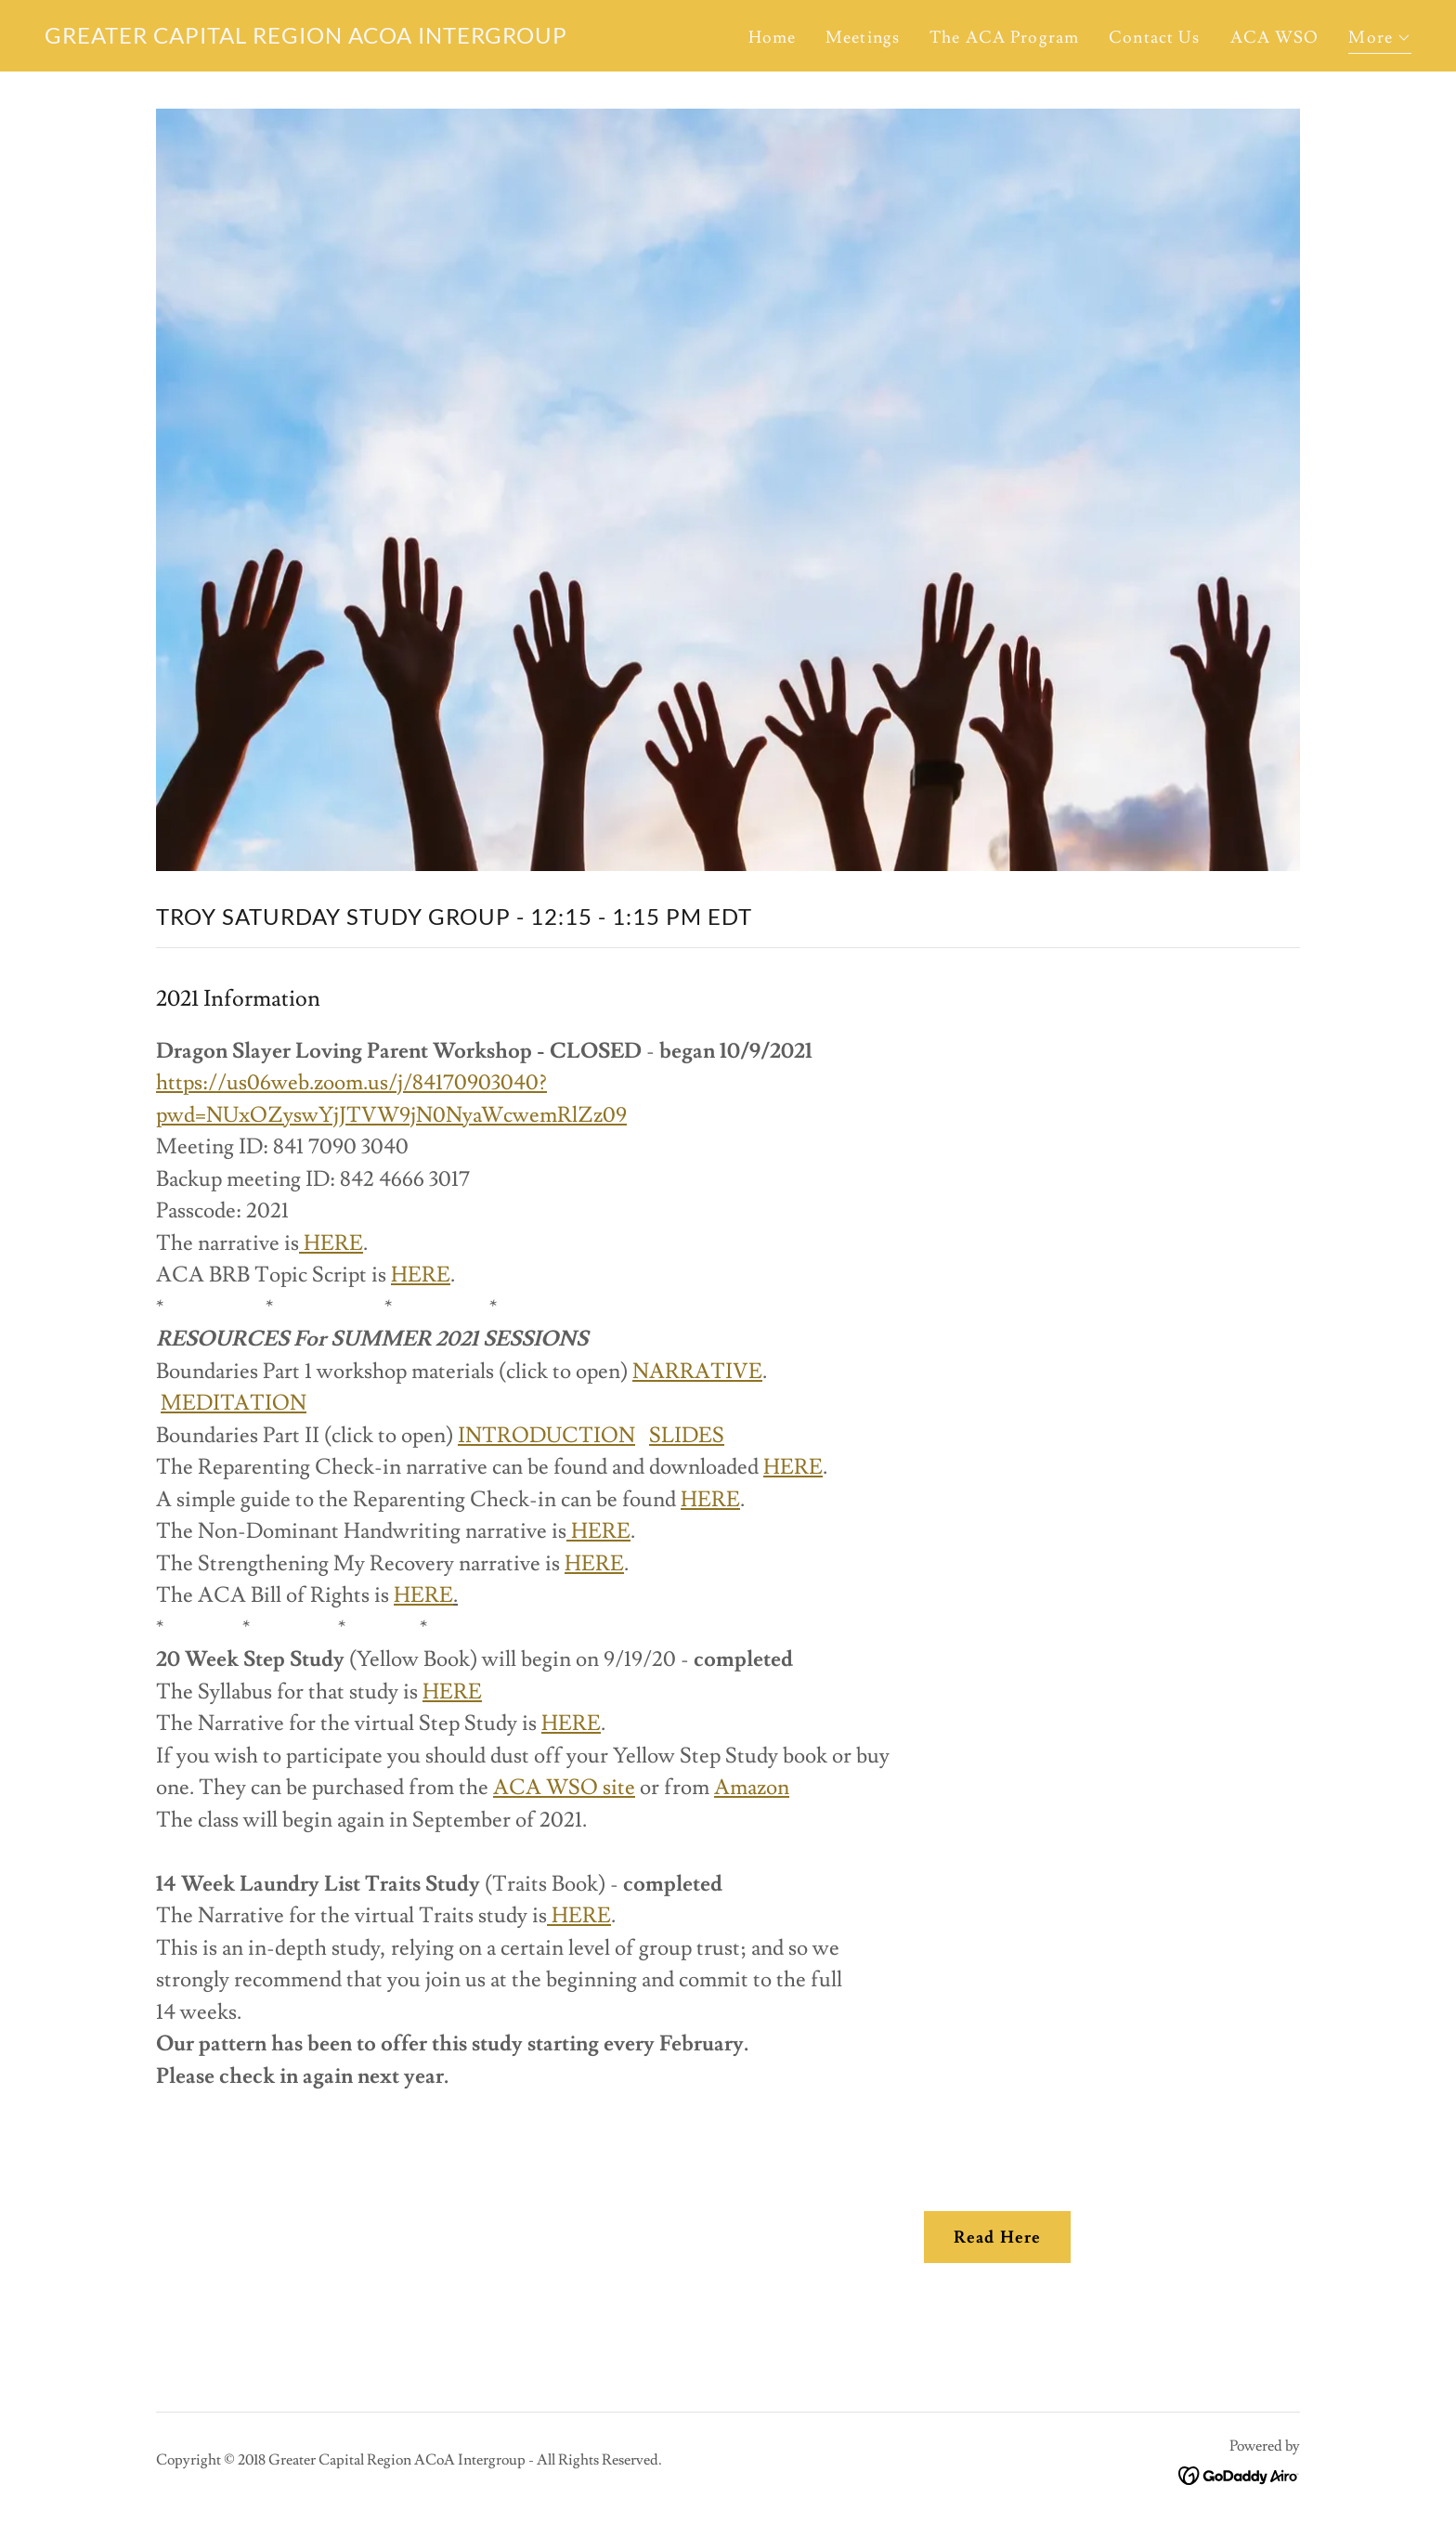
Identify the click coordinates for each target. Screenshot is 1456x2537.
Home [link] (772, 37)
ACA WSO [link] (1275, 37)
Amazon (751, 1788)
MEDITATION (233, 1403)
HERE (331, 1243)
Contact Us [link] (1154, 37)
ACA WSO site (564, 1788)
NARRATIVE (697, 1372)
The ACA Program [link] (1004, 37)
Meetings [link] (863, 37)
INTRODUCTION (546, 1436)
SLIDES (686, 1436)
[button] (1379, 40)
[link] (306, 38)
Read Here (997, 2237)
